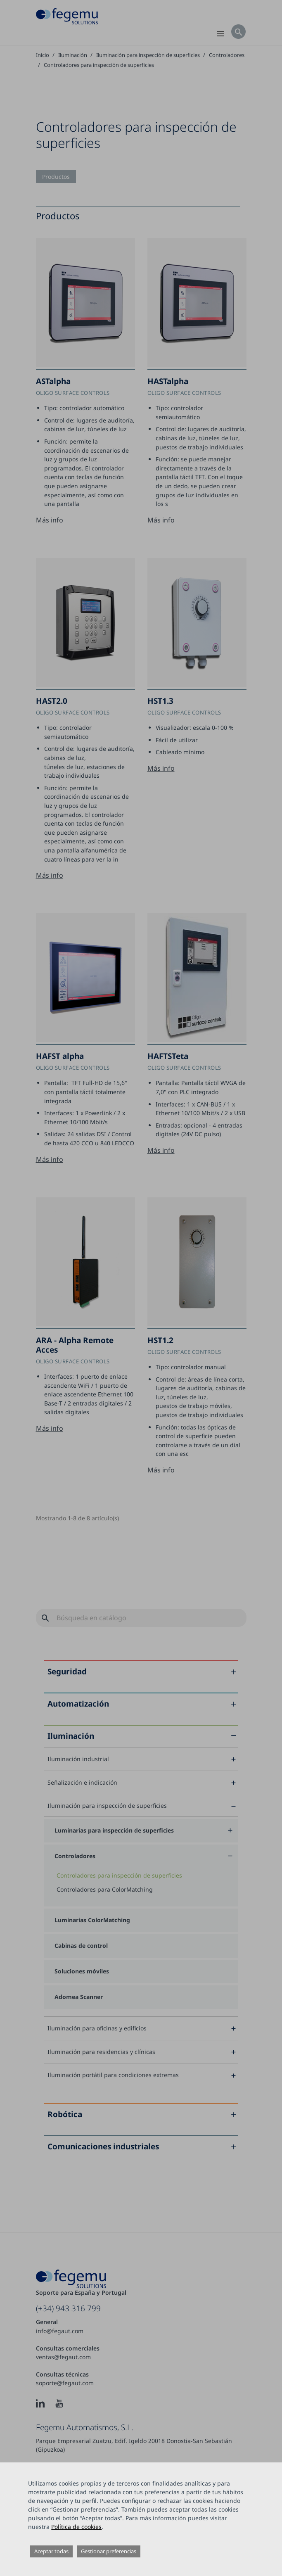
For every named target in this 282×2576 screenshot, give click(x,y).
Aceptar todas (51, 2551)
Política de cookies (76, 2527)
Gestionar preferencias (108, 2551)
